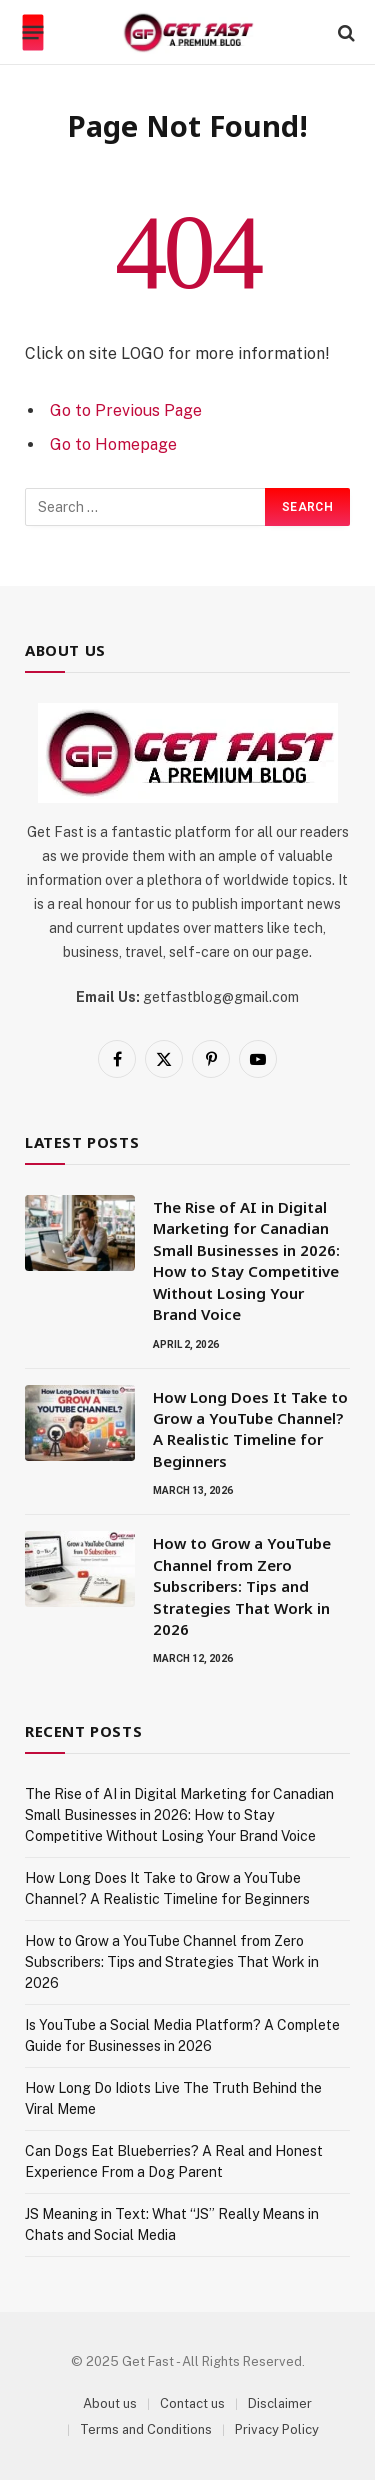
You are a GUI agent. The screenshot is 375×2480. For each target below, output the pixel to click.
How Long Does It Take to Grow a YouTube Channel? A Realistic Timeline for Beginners (250, 1429)
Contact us (192, 2403)
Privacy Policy (277, 2429)
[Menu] (33, 33)
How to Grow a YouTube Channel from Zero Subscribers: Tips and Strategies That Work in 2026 (242, 1586)
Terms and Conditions (146, 2429)
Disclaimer (280, 2403)
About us (110, 2403)
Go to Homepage (113, 444)
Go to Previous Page (126, 410)
